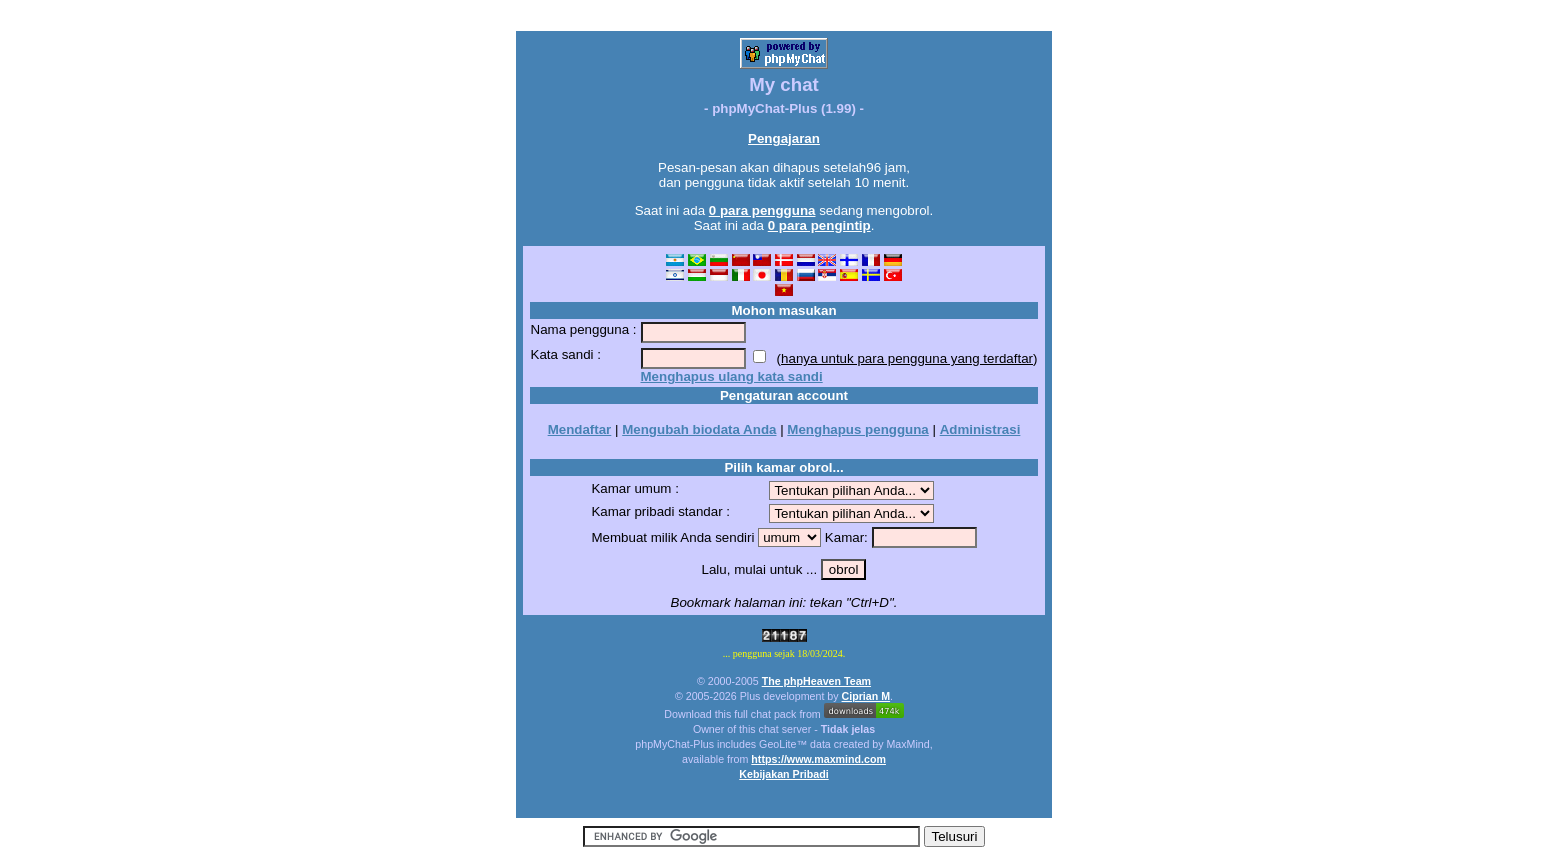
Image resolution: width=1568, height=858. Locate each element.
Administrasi (980, 429)
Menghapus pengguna (857, 429)
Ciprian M (866, 696)
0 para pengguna (762, 210)
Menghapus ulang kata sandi (732, 376)
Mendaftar (580, 429)
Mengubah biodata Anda (699, 429)
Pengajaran (784, 138)
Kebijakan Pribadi (783, 774)
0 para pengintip (819, 225)
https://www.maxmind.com (818, 759)
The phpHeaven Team (816, 681)
